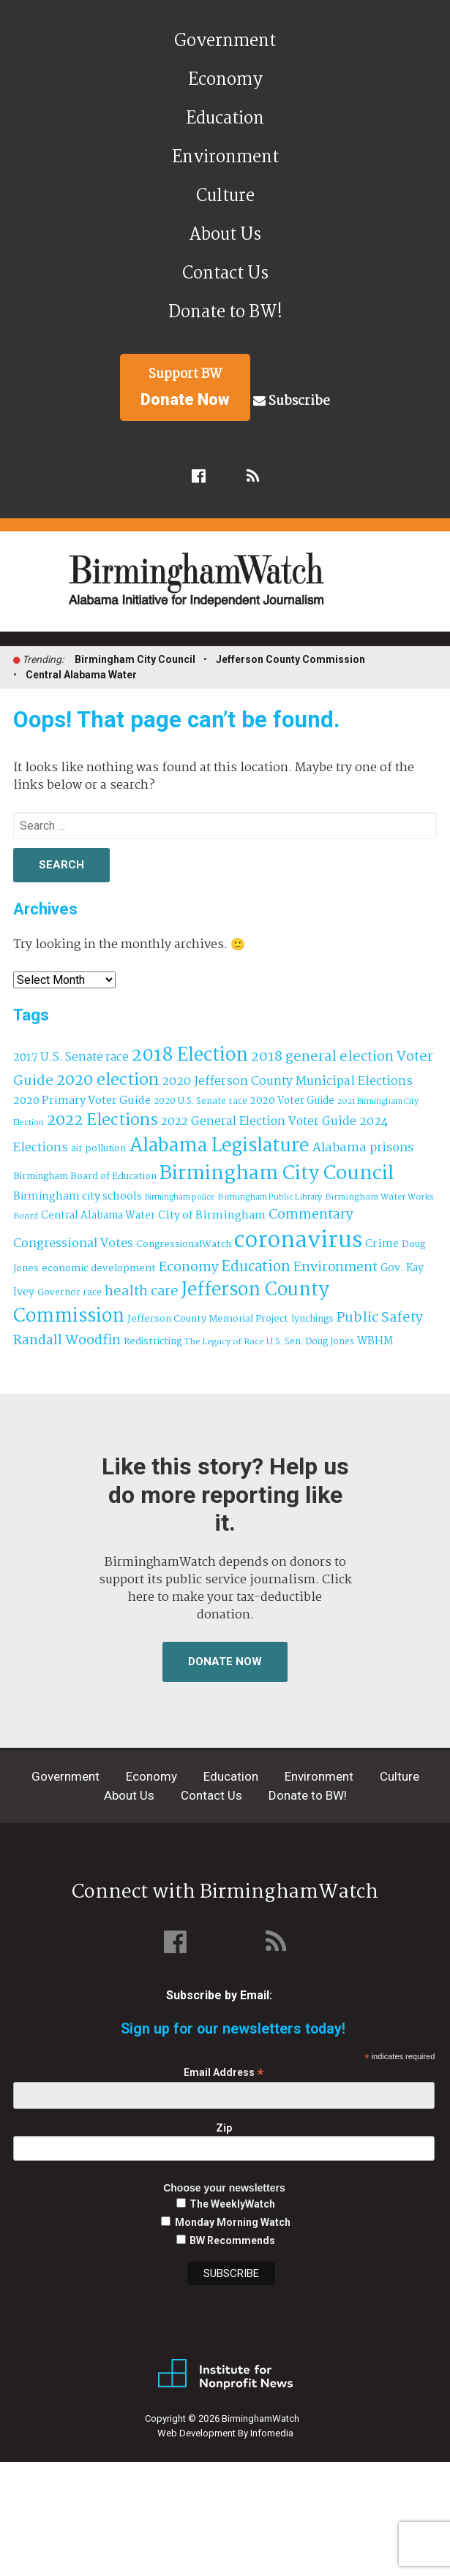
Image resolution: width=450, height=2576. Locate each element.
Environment (225, 157)
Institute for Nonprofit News (225, 2374)
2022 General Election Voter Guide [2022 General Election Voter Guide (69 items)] (258, 1122)
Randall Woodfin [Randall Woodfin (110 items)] (67, 1341)
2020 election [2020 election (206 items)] (107, 1080)
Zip (224, 2128)
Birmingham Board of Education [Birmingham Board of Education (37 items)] (85, 1176)
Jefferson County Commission (290, 659)
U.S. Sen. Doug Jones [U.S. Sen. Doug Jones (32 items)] (310, 1342)
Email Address (224, 2073)
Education (225, 118)
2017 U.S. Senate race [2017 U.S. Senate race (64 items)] (71, 1057)
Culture (225, 196)
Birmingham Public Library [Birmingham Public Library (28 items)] (270, 1197)
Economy (225, 80)
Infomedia (271, 2433)
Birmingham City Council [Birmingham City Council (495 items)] (277, 1173)
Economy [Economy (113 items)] (189, 1267)
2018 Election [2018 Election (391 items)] (190, 1056)
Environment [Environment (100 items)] (335, 1267)
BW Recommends (232, 2240)
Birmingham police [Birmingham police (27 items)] (180, 1197)
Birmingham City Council (135, 659)
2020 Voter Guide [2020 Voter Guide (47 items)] (292, 1101)
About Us (225, 235)
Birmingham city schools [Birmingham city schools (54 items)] (77, 1196)
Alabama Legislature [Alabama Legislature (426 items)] (219, 1146)
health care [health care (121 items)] (142, 1292)
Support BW (185, 386)
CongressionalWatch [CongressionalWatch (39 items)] (183, 1244)
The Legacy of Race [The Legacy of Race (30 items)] (223, 1342)
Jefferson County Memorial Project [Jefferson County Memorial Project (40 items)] (207, 1319)
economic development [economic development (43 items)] (99, 1268)
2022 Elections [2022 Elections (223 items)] (102, 1120)
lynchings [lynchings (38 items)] (312, 1319)
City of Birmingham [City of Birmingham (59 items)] (212, 1215)
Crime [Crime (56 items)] (382, 1244)
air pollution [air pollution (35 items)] (98, 1149)
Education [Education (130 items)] (256, 1267)
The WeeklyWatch (232, 2204)
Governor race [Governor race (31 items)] (69, 1293)
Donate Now (225, 1661)
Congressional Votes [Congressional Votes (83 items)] (73, 1244)
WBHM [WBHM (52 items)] (375, 1341)
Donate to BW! (225, 312)
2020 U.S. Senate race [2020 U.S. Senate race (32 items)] (200, 1101)
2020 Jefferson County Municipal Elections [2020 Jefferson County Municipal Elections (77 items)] (287, 1081)
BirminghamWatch (233, 588)
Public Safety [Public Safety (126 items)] (380, 1317)
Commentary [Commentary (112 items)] (311, 1215)
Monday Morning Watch (232, 2222)
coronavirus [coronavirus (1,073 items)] (298, 1241)
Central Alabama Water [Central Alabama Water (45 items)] (98, 1216)
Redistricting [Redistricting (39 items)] (152, 1341)
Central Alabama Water (81, 675)
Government (225, 41)
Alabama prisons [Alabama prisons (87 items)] (362, 1147)
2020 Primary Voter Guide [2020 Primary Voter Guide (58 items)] (82, 1101)
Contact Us (225, 273)
